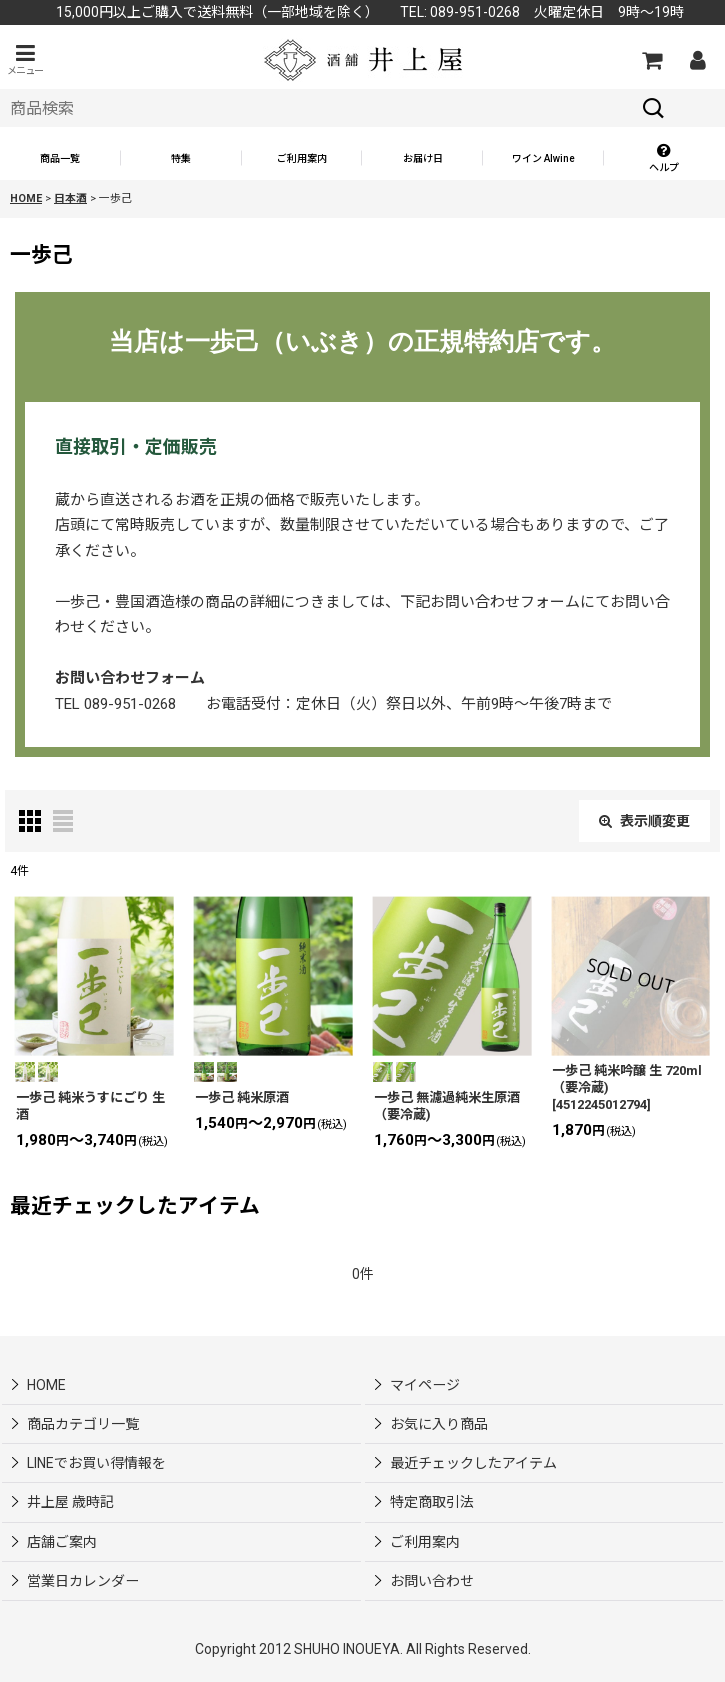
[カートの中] (651, 60)
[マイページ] (697, 60)
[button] (25, 59)
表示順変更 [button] (644, 821)
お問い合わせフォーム (130, 678)
